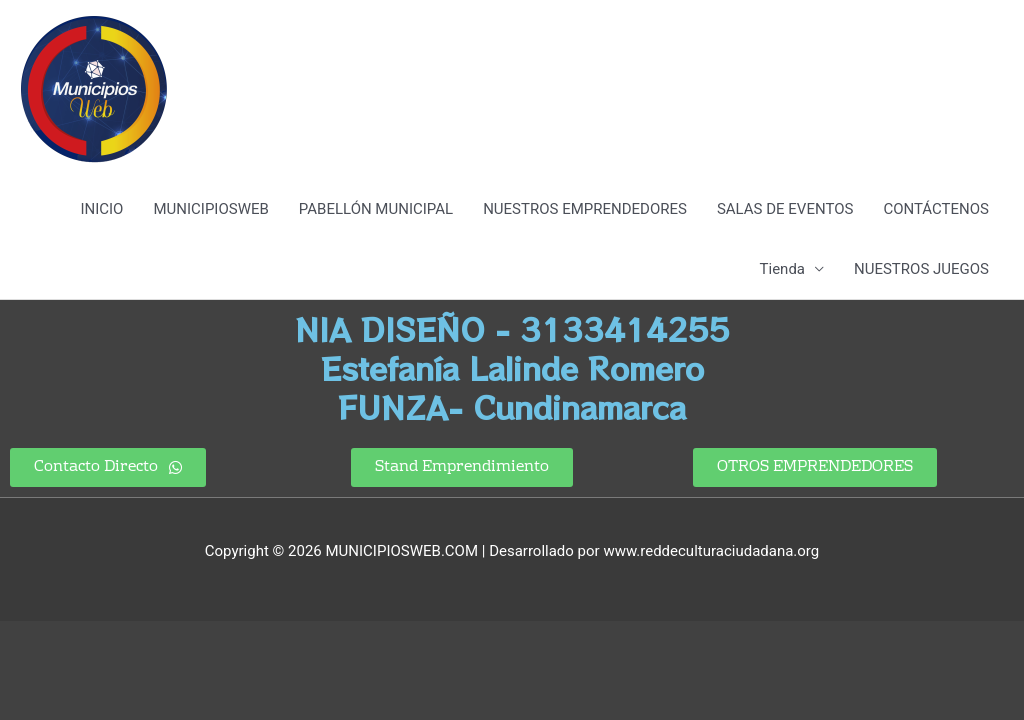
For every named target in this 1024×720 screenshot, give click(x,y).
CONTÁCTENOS (936, 209)
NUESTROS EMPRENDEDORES (585, 209)
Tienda (782, 269)
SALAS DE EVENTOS (785, 209)
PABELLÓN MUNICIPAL (376, 209)
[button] (462, 467)
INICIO (101, 209)
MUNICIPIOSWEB (210, 209)
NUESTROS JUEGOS (921, 269)
